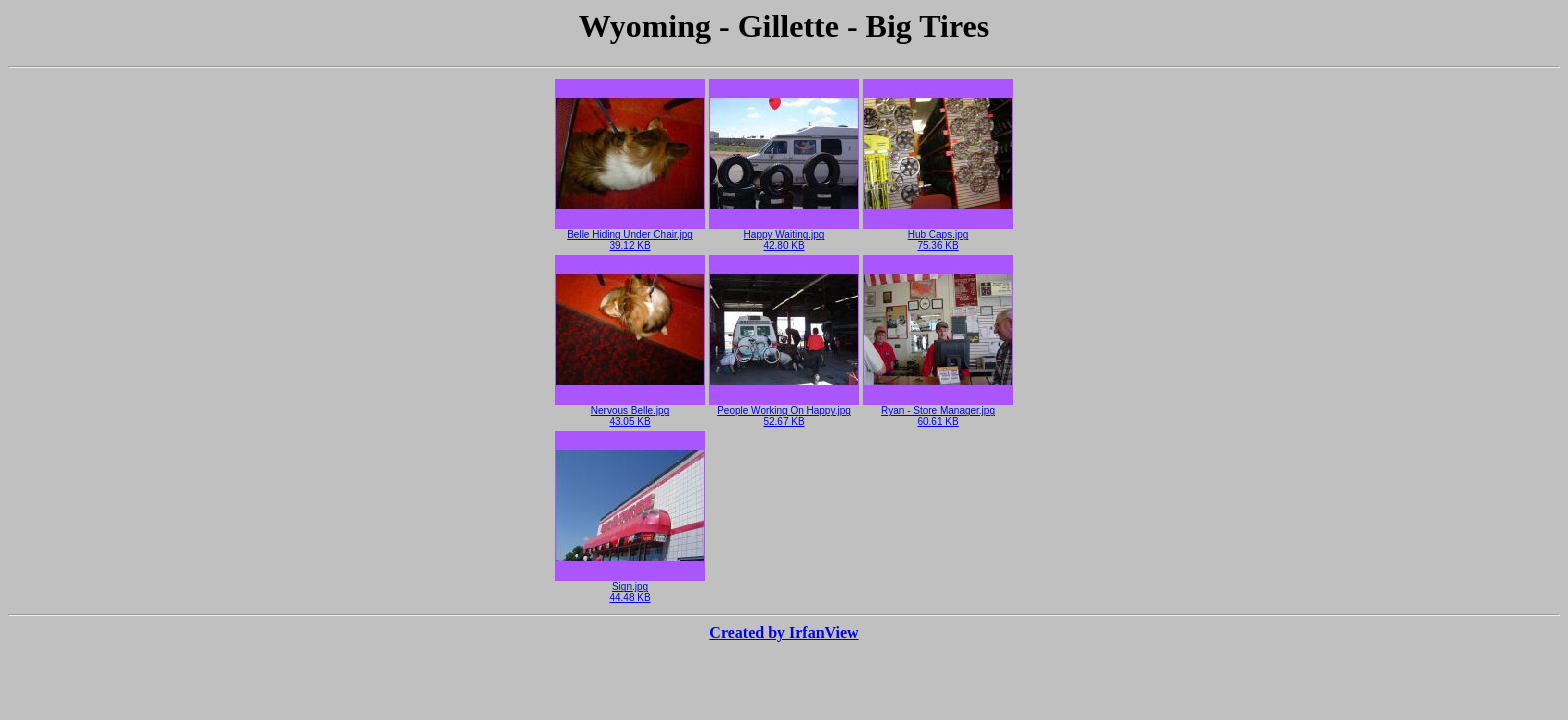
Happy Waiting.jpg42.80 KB (784, 235)
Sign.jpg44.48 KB (630, 587)
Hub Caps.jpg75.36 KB (938, 235)
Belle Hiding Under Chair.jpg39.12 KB (630, 235)
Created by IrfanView (783, 632)
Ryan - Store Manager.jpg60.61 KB (938, 411)
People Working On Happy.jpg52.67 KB (784, 411)
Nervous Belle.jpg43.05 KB (630, 411)
